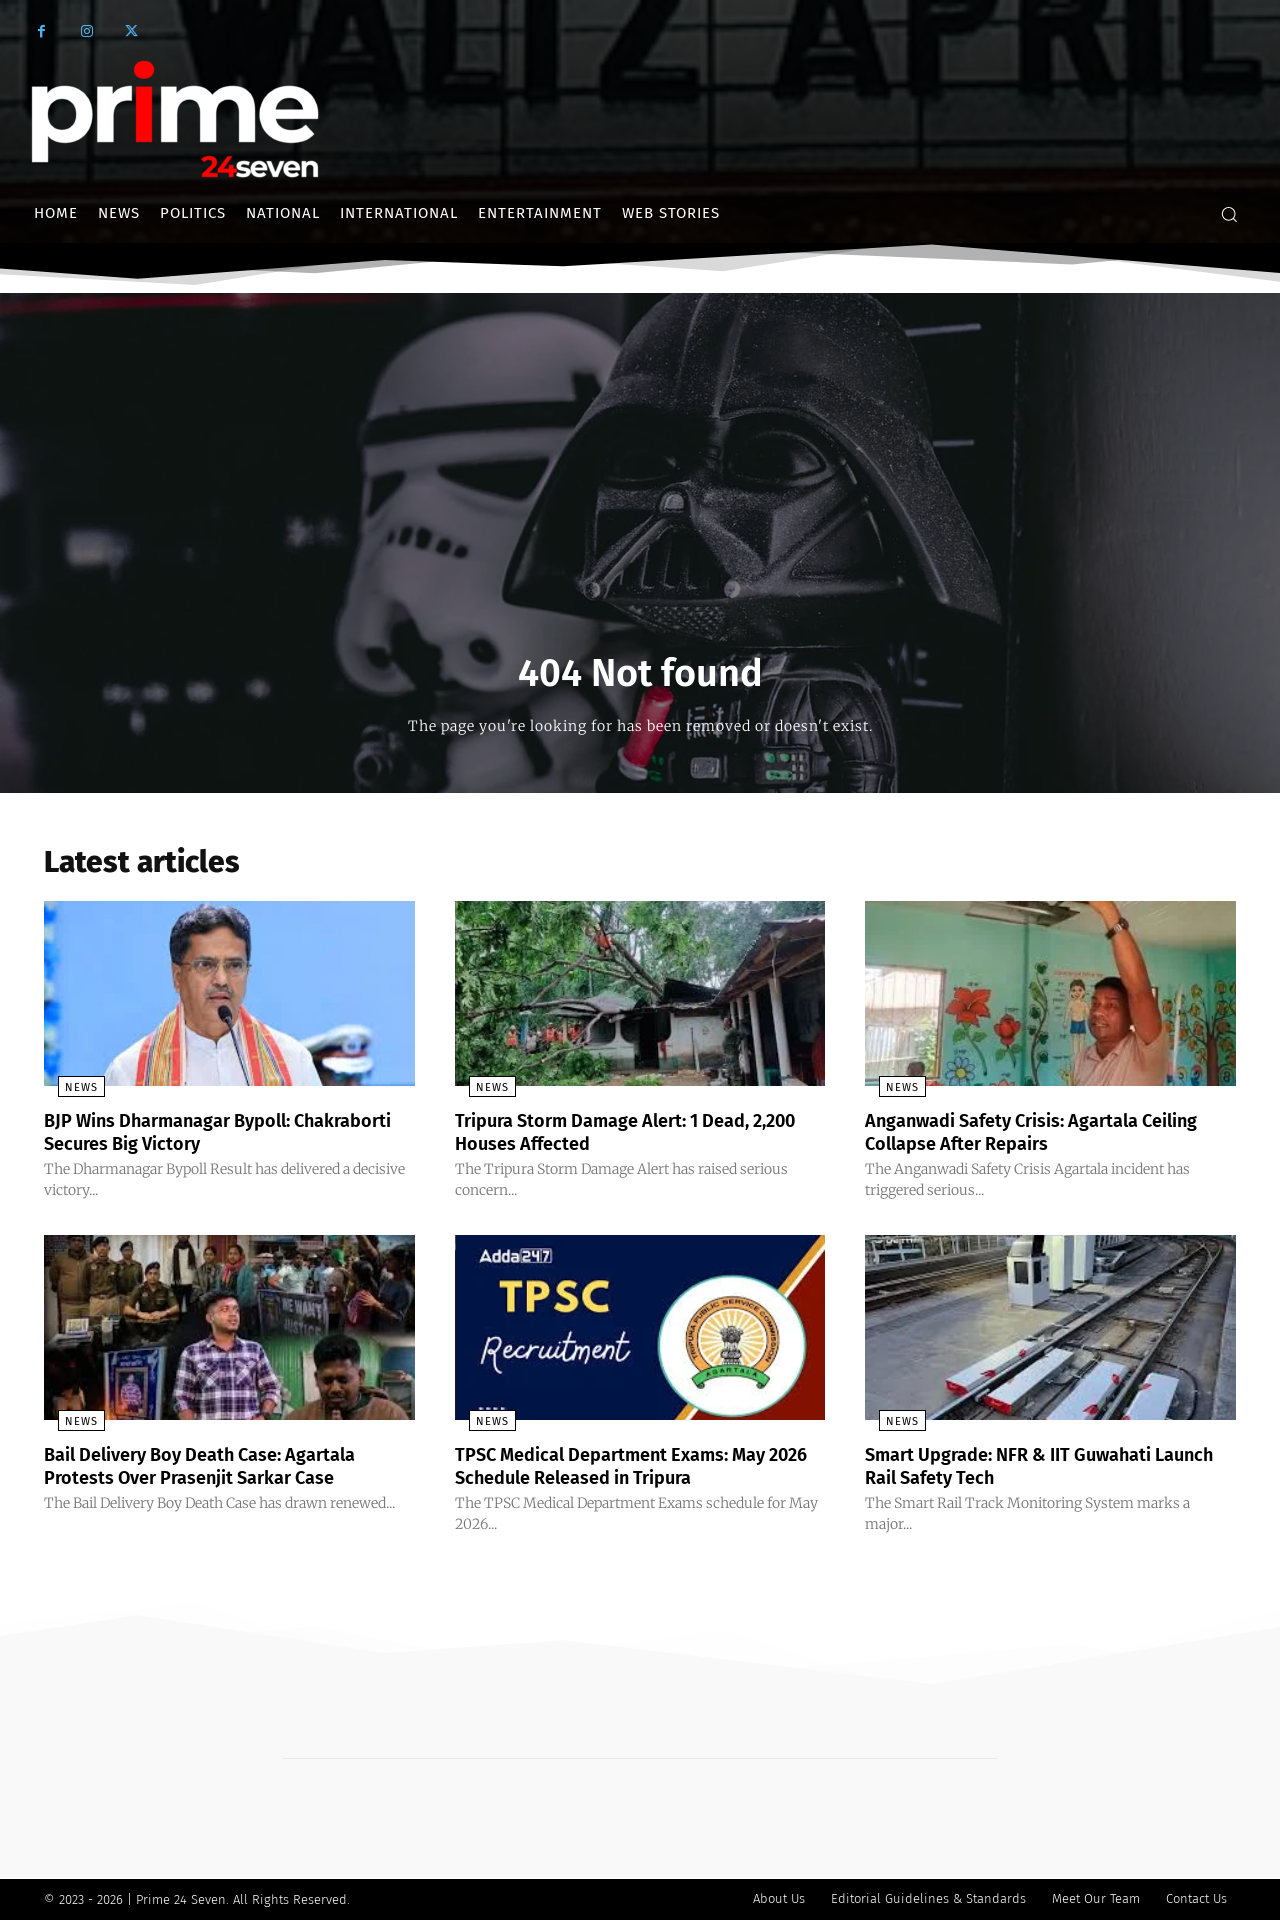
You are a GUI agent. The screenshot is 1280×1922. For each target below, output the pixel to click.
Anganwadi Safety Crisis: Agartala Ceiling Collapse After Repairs (1019, 1137)
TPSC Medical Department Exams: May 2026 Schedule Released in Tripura (629, 1469)
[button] (1229, 214)
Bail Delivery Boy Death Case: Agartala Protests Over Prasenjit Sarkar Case (219, 1469)
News (67, 1093)
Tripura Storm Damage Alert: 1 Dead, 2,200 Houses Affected (620, 1137)
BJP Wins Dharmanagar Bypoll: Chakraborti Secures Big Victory (188, 1137)
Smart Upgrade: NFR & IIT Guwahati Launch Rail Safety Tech (1026, 1469)
